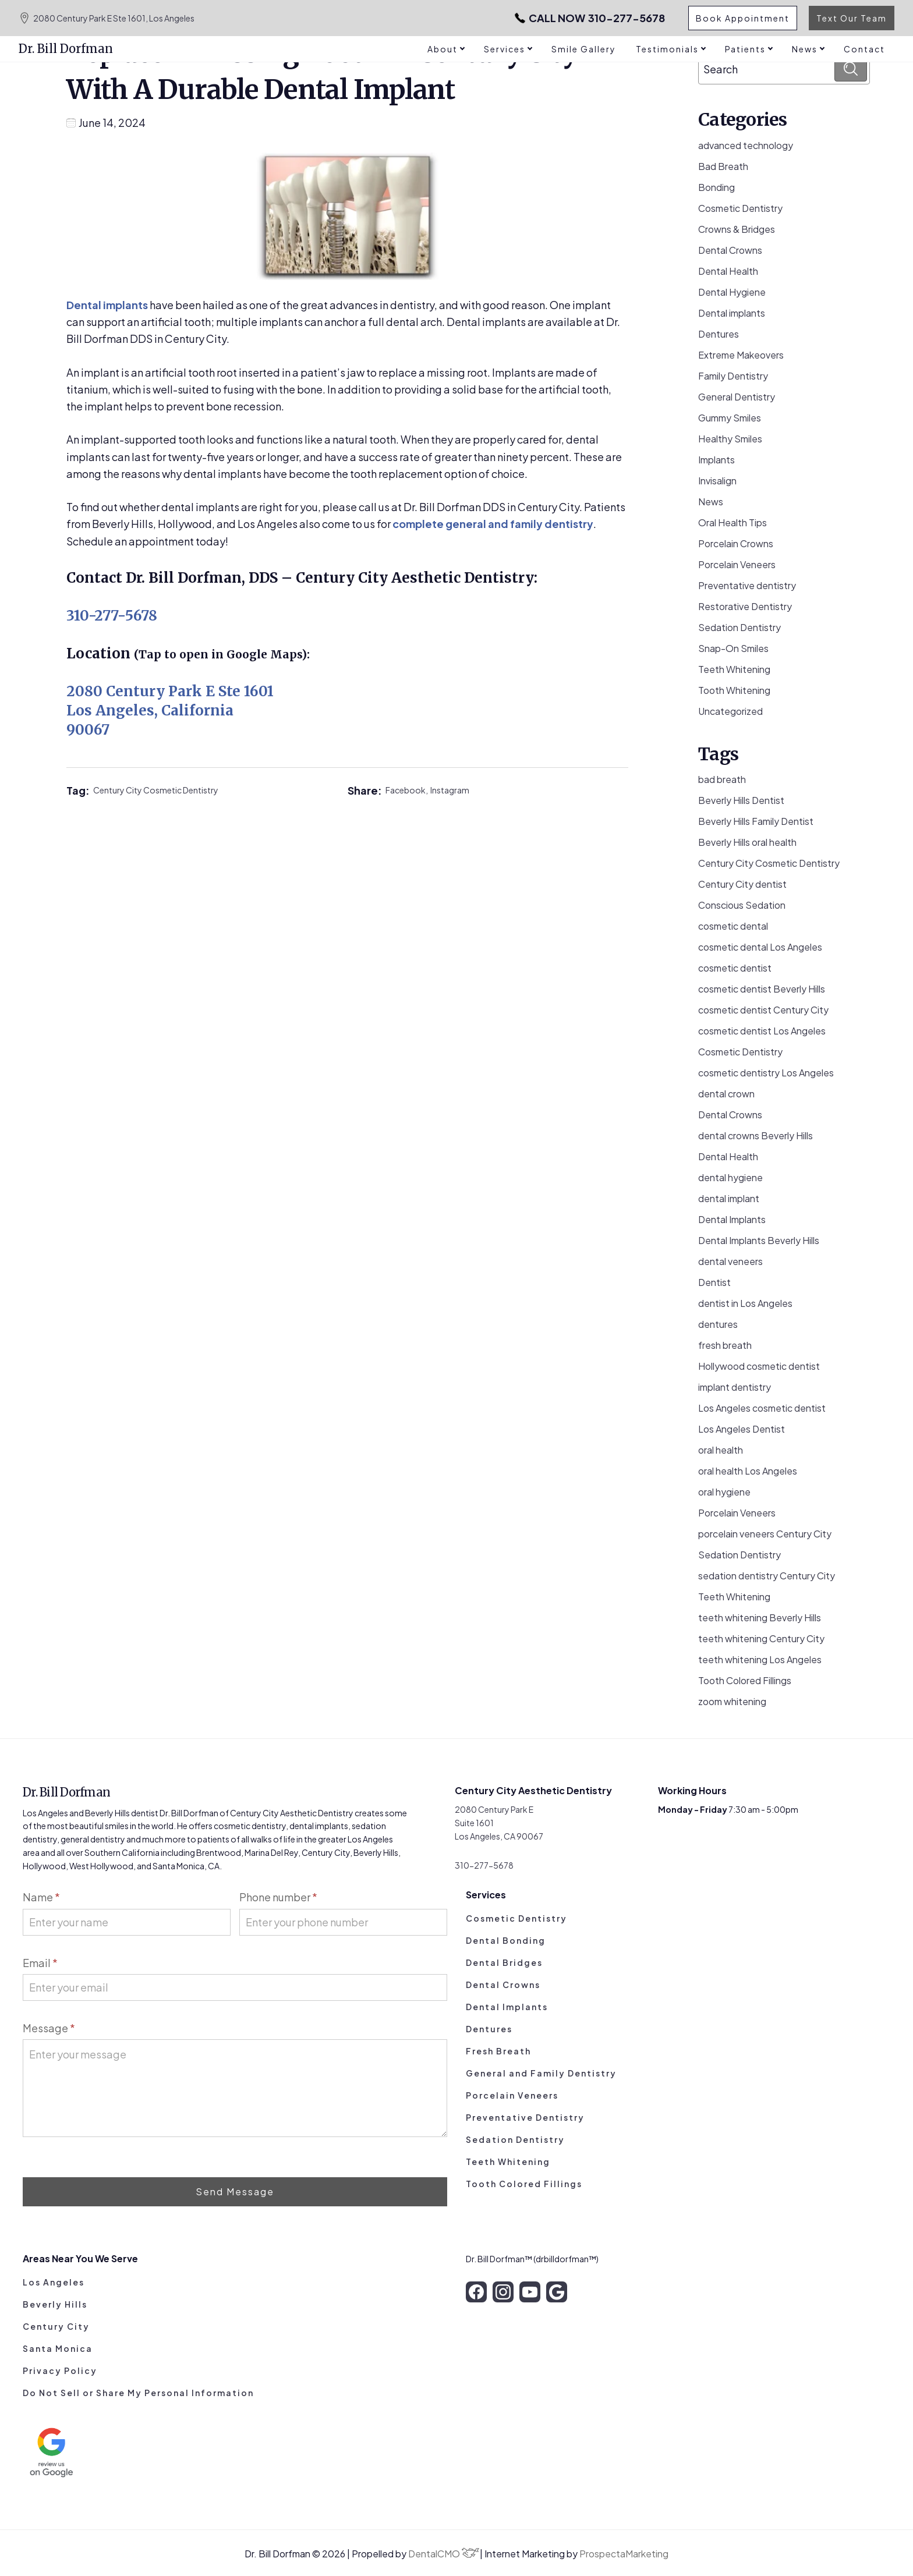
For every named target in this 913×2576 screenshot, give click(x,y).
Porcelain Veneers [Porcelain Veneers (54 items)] (737, 1513)
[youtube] (529, 2291)
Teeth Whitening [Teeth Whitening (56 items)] (734, 1596)
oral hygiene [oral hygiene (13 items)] (724, 1492)
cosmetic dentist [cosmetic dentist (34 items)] (735, 968)
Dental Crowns (730, 250)
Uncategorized (730, 711)
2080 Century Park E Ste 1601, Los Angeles (106, 18)
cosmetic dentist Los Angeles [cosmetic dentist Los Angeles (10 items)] (762, 1031)
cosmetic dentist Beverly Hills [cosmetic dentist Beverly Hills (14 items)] (761, 989)
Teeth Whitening (734, 669)
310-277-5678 (589, 18)
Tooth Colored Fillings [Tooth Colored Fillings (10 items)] (744, 1680)
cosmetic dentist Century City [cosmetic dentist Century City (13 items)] (763, 1010)
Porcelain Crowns (735, 543)
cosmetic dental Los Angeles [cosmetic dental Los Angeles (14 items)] (760, 947)
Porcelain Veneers (737, 564)
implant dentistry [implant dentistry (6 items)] (734, 1387)
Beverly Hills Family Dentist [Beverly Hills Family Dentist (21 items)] (755, 821)
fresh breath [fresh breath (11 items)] (725, 1345)
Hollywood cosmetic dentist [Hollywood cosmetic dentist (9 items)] (759, 1366)
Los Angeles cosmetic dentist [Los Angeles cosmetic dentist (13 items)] (762, 1408)
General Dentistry (736, 397)
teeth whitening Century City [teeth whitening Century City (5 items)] (761, 1638)
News (710, 501)
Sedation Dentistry (739, 627)
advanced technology (745, 145)
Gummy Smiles (729, 418)
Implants (716, 459)
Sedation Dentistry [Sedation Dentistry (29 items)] (739, 1555)
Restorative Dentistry (745, 606)
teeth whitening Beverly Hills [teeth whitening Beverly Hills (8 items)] (759, 1617)
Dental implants (107, 304)
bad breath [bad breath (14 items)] (722, 779)
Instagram (449, 790)
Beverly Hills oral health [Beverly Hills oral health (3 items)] (747, 842)
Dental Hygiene (732, 292)
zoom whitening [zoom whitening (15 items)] (732, 1701)
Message (49, 2028)
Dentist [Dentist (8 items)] (714, 1282)
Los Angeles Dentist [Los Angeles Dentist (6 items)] (741, 1429)
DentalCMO (443, 2553)
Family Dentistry (733, 376)
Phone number (278, 1897)
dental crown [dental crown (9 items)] (726, 1093)
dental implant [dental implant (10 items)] (728, 1198)
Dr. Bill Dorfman (66, 48)
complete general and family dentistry (492, 523)
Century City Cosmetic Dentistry (155, 790)
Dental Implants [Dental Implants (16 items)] (732, 1219)
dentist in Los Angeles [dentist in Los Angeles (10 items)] (745, 1303)
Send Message (235, 2191)
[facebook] (476, 2291)
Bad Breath (723, 166)
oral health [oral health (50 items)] (720, 1450)
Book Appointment (743, 18)
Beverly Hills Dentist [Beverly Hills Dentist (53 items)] (741, 800)
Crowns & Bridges (736, 229)
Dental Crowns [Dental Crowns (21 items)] (730, 1114)
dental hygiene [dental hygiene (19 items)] (730, 1177)
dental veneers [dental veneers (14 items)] (730, 1261)
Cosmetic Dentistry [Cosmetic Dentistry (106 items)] (740, 1052)
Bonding (716, 187)
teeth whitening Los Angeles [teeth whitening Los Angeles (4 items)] (760, 1659)
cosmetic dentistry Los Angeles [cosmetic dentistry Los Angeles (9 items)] (766, 1072)
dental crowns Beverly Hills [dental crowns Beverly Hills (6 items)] (755, 1135)
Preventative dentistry (747, 585)
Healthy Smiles (730, 439)
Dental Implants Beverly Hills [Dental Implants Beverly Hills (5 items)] (758, 1240)
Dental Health (728, 271)
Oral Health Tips (732, 522)
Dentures (718, 334)
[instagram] (503, 2291)
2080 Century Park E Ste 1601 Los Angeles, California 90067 (170, 710)
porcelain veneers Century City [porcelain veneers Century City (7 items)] (764, 1534)
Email (40, 1962)
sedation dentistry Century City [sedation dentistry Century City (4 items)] (766, 1575)
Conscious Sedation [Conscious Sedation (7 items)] (741, 905)
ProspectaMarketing (623, 2553)
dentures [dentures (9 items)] (718, 1324)
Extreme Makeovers (741, 355)
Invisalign (717, 480)
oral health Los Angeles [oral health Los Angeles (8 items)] (747, 1471)
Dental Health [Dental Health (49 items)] (728, 1156)
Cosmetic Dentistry (740, 208)
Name (41, 1897)
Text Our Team (851, 18)
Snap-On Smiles (733, 648)
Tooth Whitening (734, 690)
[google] (556, 2291)
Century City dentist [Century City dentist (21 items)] (742, 884)
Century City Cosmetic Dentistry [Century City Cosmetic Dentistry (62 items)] (769, 863)
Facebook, (407, 790)
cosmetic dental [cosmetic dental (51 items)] (733, 926)
